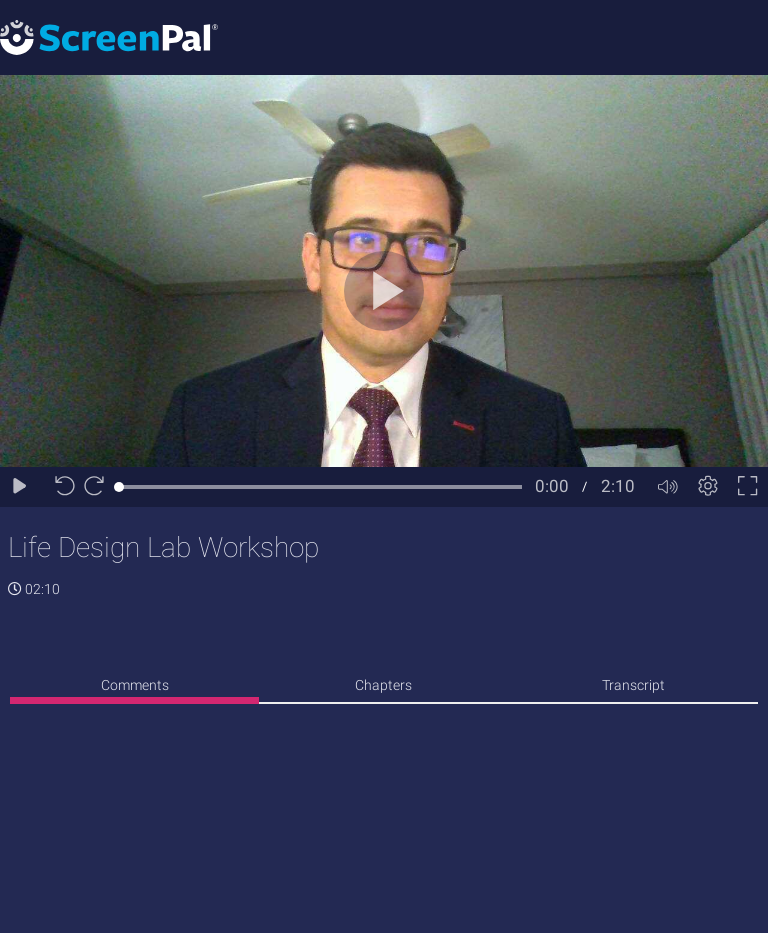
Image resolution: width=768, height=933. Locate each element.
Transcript (633, 685)
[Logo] (109, 36)
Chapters (383, 685)
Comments (135, 685)
